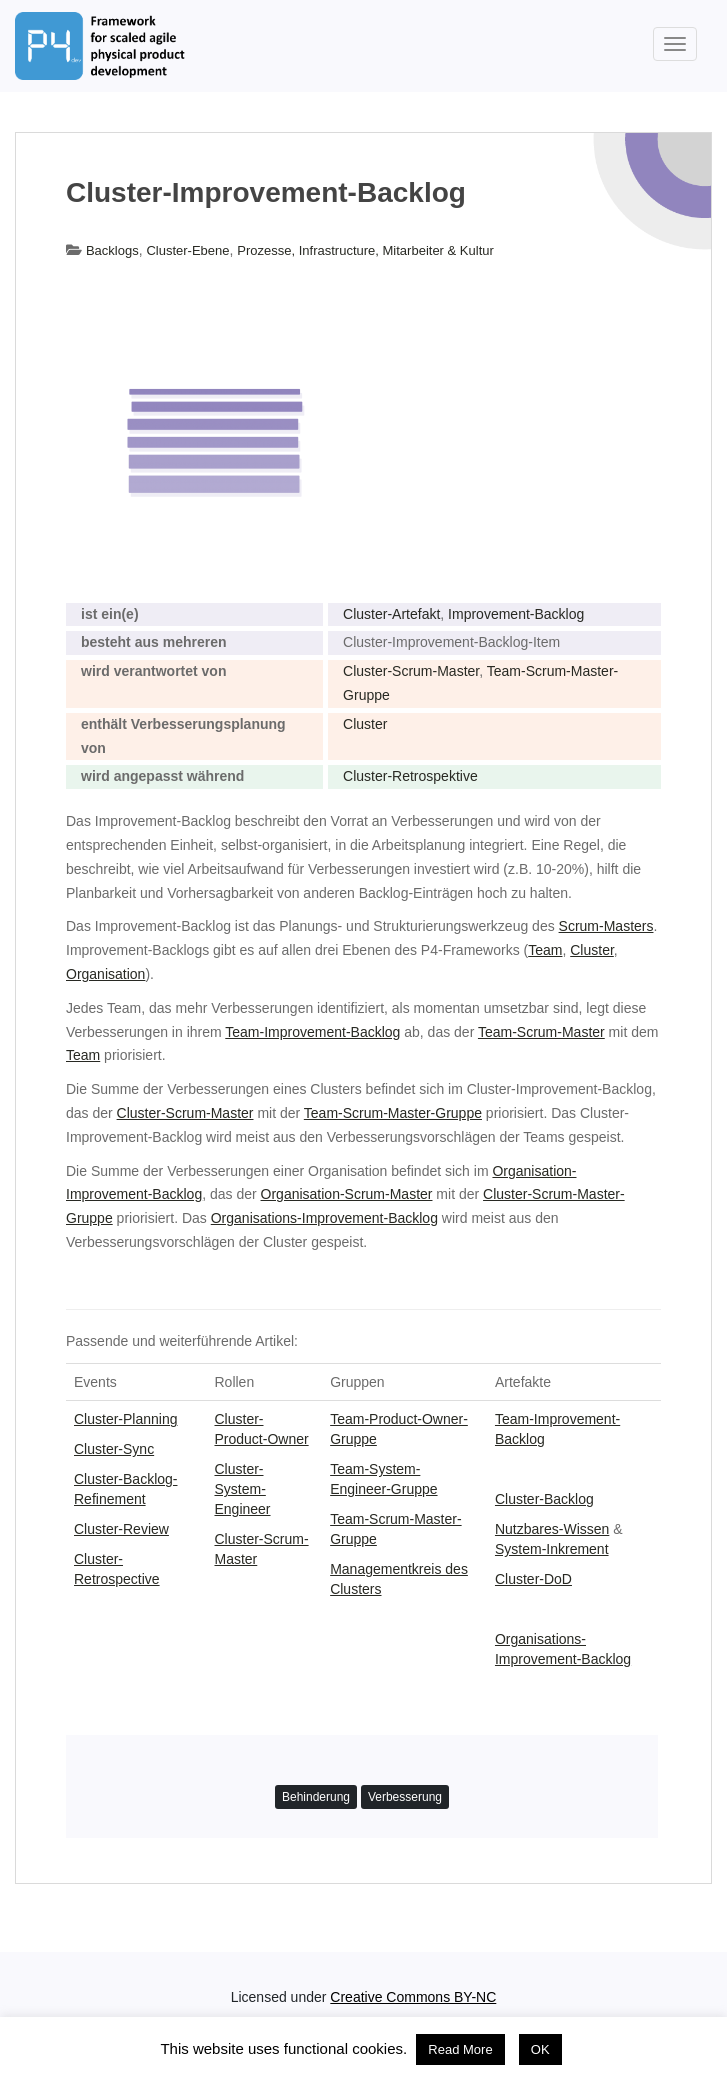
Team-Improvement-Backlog (312, 1032)
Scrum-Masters (606, 926)
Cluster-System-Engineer (242, 1489)
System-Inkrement (552, 1549)
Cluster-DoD (533, 1579)
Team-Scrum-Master (541, 1032)
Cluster (365, 724)
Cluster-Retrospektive (410, 776)
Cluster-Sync (114, 1449)
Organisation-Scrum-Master (347, 1194)
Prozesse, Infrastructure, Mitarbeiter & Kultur (365, 250)
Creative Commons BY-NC (413, 1997)
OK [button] (540, 2049)
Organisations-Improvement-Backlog (324, 1218)
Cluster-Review (121, 1529)
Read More (460, 2049)
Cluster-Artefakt (391, 614)
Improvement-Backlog (516, 614)
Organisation (105, 974)
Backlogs (112, 250)
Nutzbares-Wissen (552, 1529)
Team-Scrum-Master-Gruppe (393, 1113)
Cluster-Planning (126, 1419)
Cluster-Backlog (544, 1499)
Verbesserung (405, 1797)
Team (545, 950)
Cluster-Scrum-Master (411, 671)
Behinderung (316, 1797)
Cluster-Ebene (187, 250)
